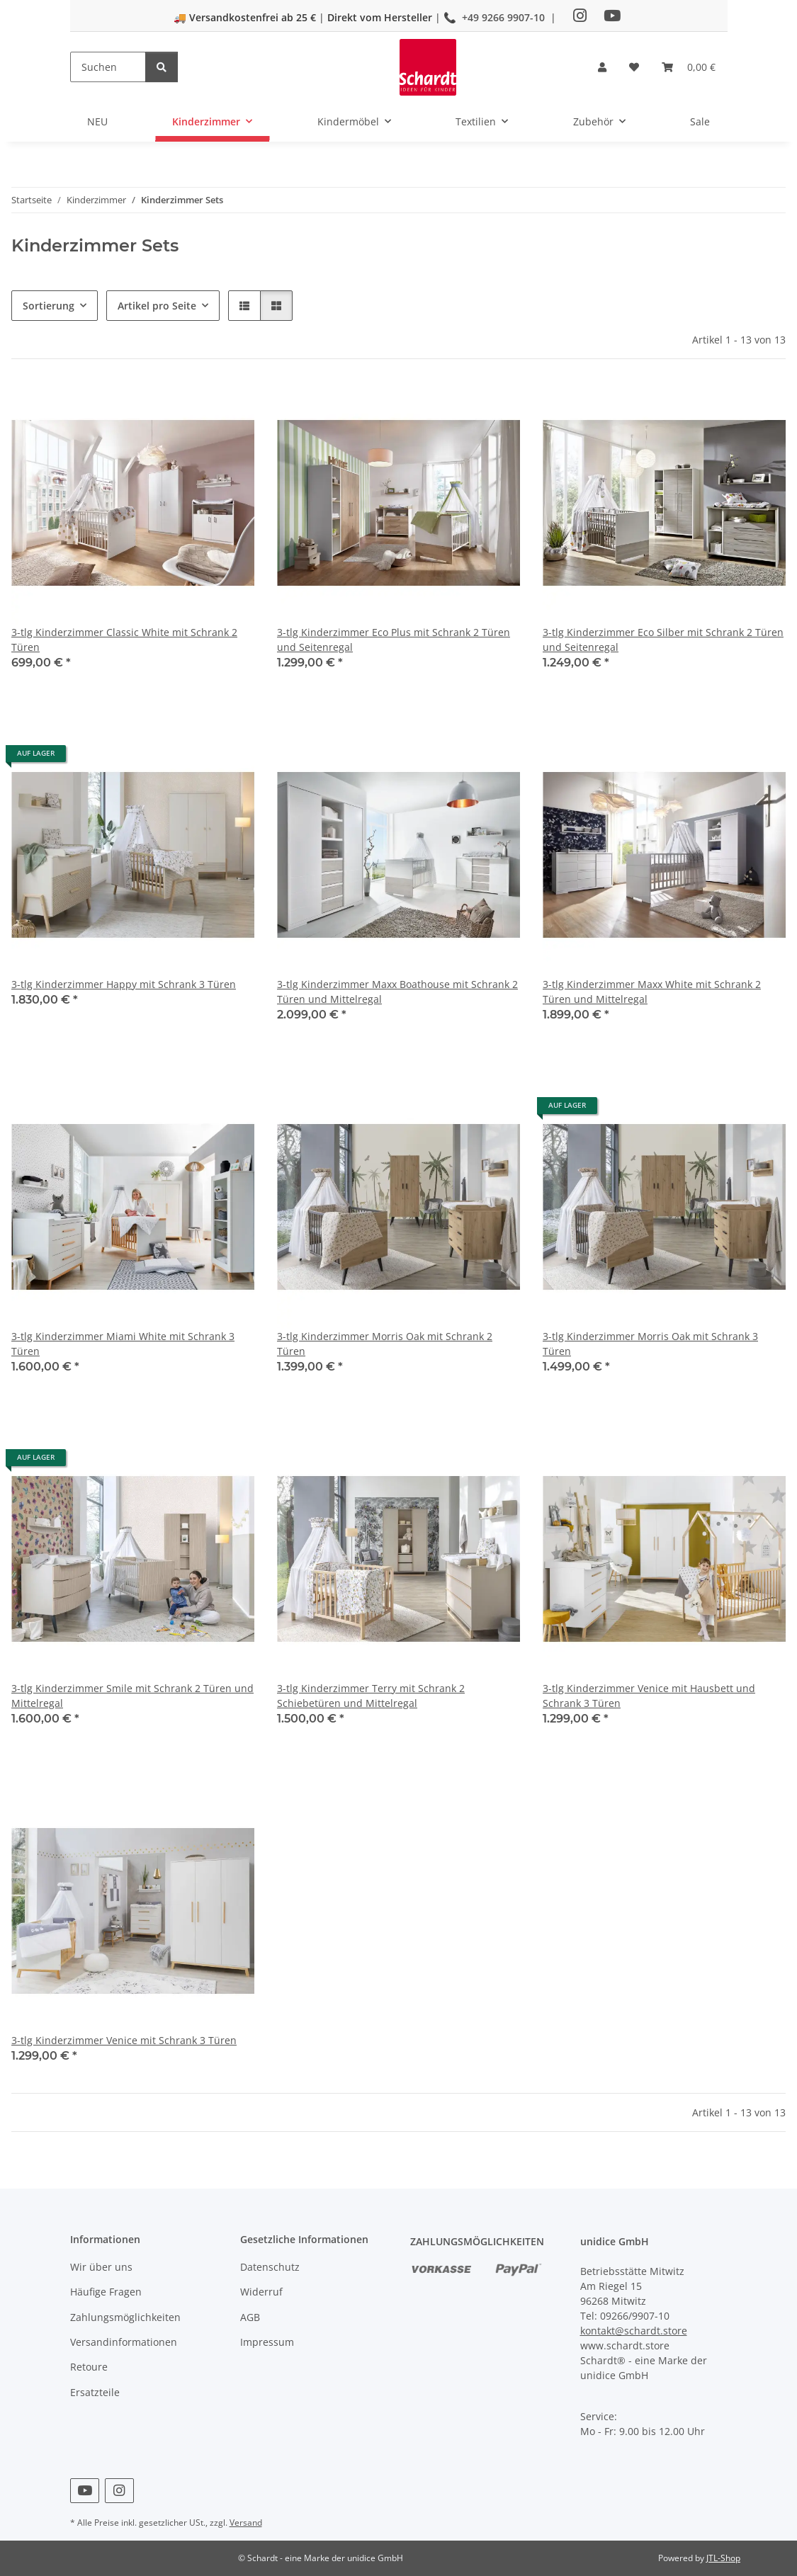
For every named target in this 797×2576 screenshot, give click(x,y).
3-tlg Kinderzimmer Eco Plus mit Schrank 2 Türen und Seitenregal (393, 639)
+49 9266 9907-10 (503, 17)
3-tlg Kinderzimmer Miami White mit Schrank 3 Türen (122, 1343)
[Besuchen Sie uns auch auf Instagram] (119, 2490)
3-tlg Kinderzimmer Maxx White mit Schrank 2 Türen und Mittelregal (652, 991)
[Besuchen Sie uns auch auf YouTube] (84, 2490)
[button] (602, 66)
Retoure (89, 2366)
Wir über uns (101, 2267)
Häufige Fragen (106, 2291)
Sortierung (48, 305)
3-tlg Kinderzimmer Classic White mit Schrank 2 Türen (124, 639)
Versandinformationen (123, 2342)
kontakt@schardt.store (633, 2330)
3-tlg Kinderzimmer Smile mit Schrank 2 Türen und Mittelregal (132, 1695)
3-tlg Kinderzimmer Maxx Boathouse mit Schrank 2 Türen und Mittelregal (397, 991)
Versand (246, 2523)
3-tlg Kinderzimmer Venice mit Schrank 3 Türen (124, 2040)
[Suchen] (108, 67)
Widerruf (261, 2291)
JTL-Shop (723, 2558)
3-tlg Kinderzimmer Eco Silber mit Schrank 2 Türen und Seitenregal (663, 639)
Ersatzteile (95, 2392)
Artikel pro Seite (157, 305)
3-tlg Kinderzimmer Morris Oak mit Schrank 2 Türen (384, 1343)
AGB (250, 2317)
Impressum (267, 2342)
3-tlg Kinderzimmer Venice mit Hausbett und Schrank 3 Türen (649, 1695)
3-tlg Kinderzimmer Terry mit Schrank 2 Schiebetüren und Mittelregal (371, 1695)
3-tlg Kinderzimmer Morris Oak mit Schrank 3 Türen (650, 1343)
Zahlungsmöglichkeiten (125, 2317)
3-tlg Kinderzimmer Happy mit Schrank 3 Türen (123, 984)
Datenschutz (270, 2267)
